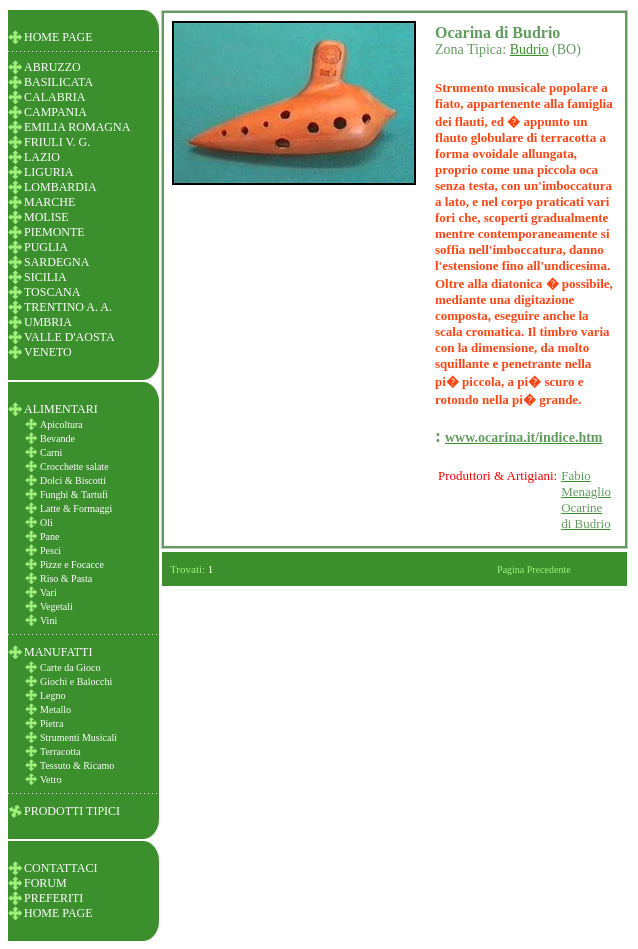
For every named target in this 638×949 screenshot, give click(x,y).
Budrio (529, 49)
